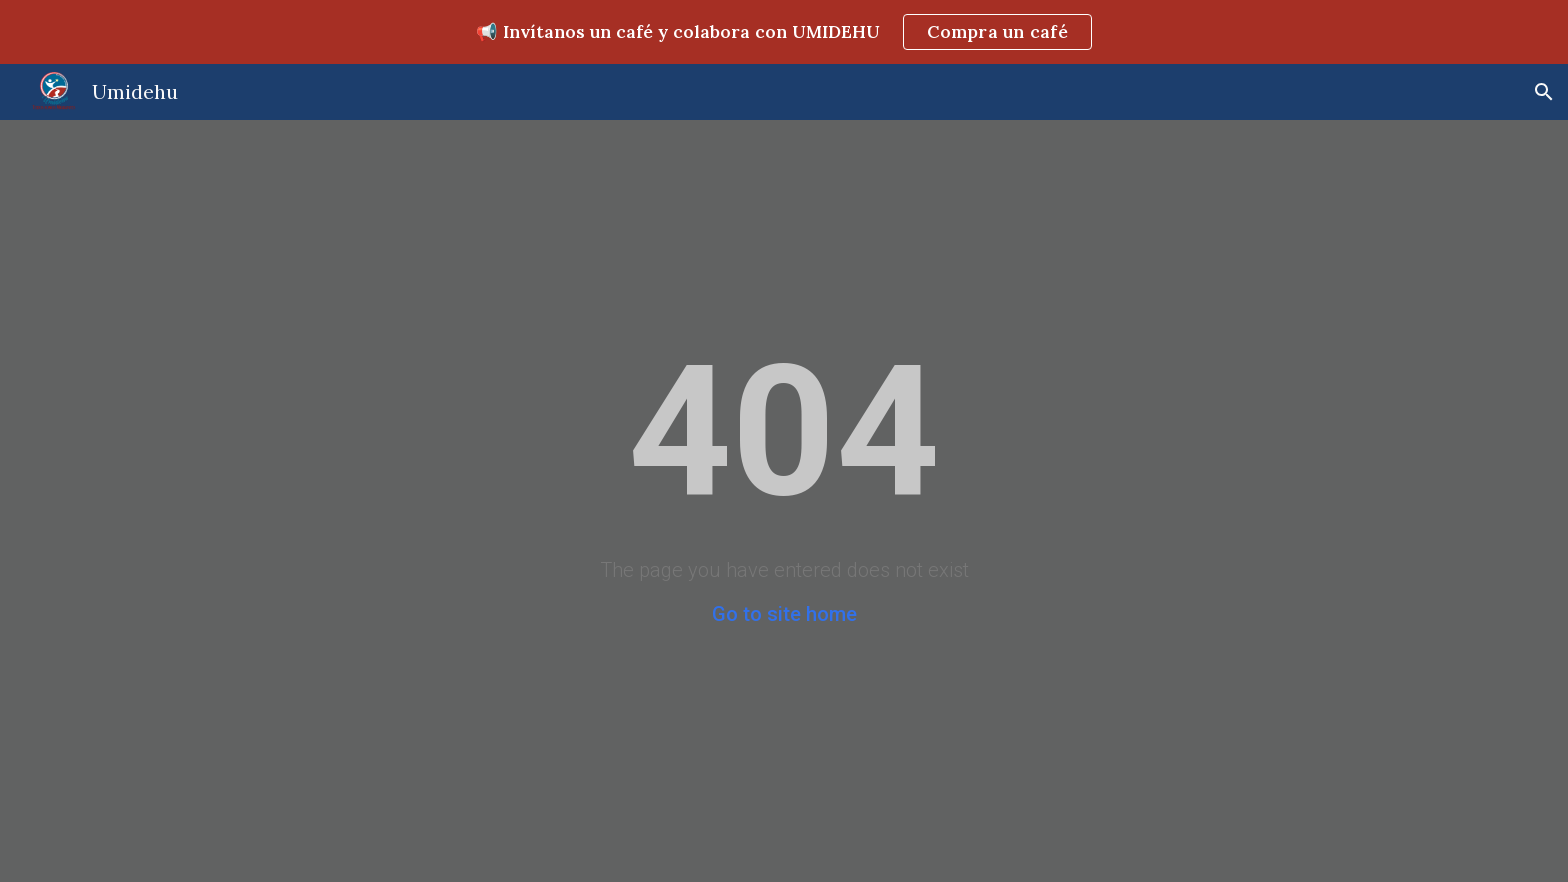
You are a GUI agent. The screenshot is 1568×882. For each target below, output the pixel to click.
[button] (1544, 92)
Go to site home (784, 614)
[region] (784, 32)
